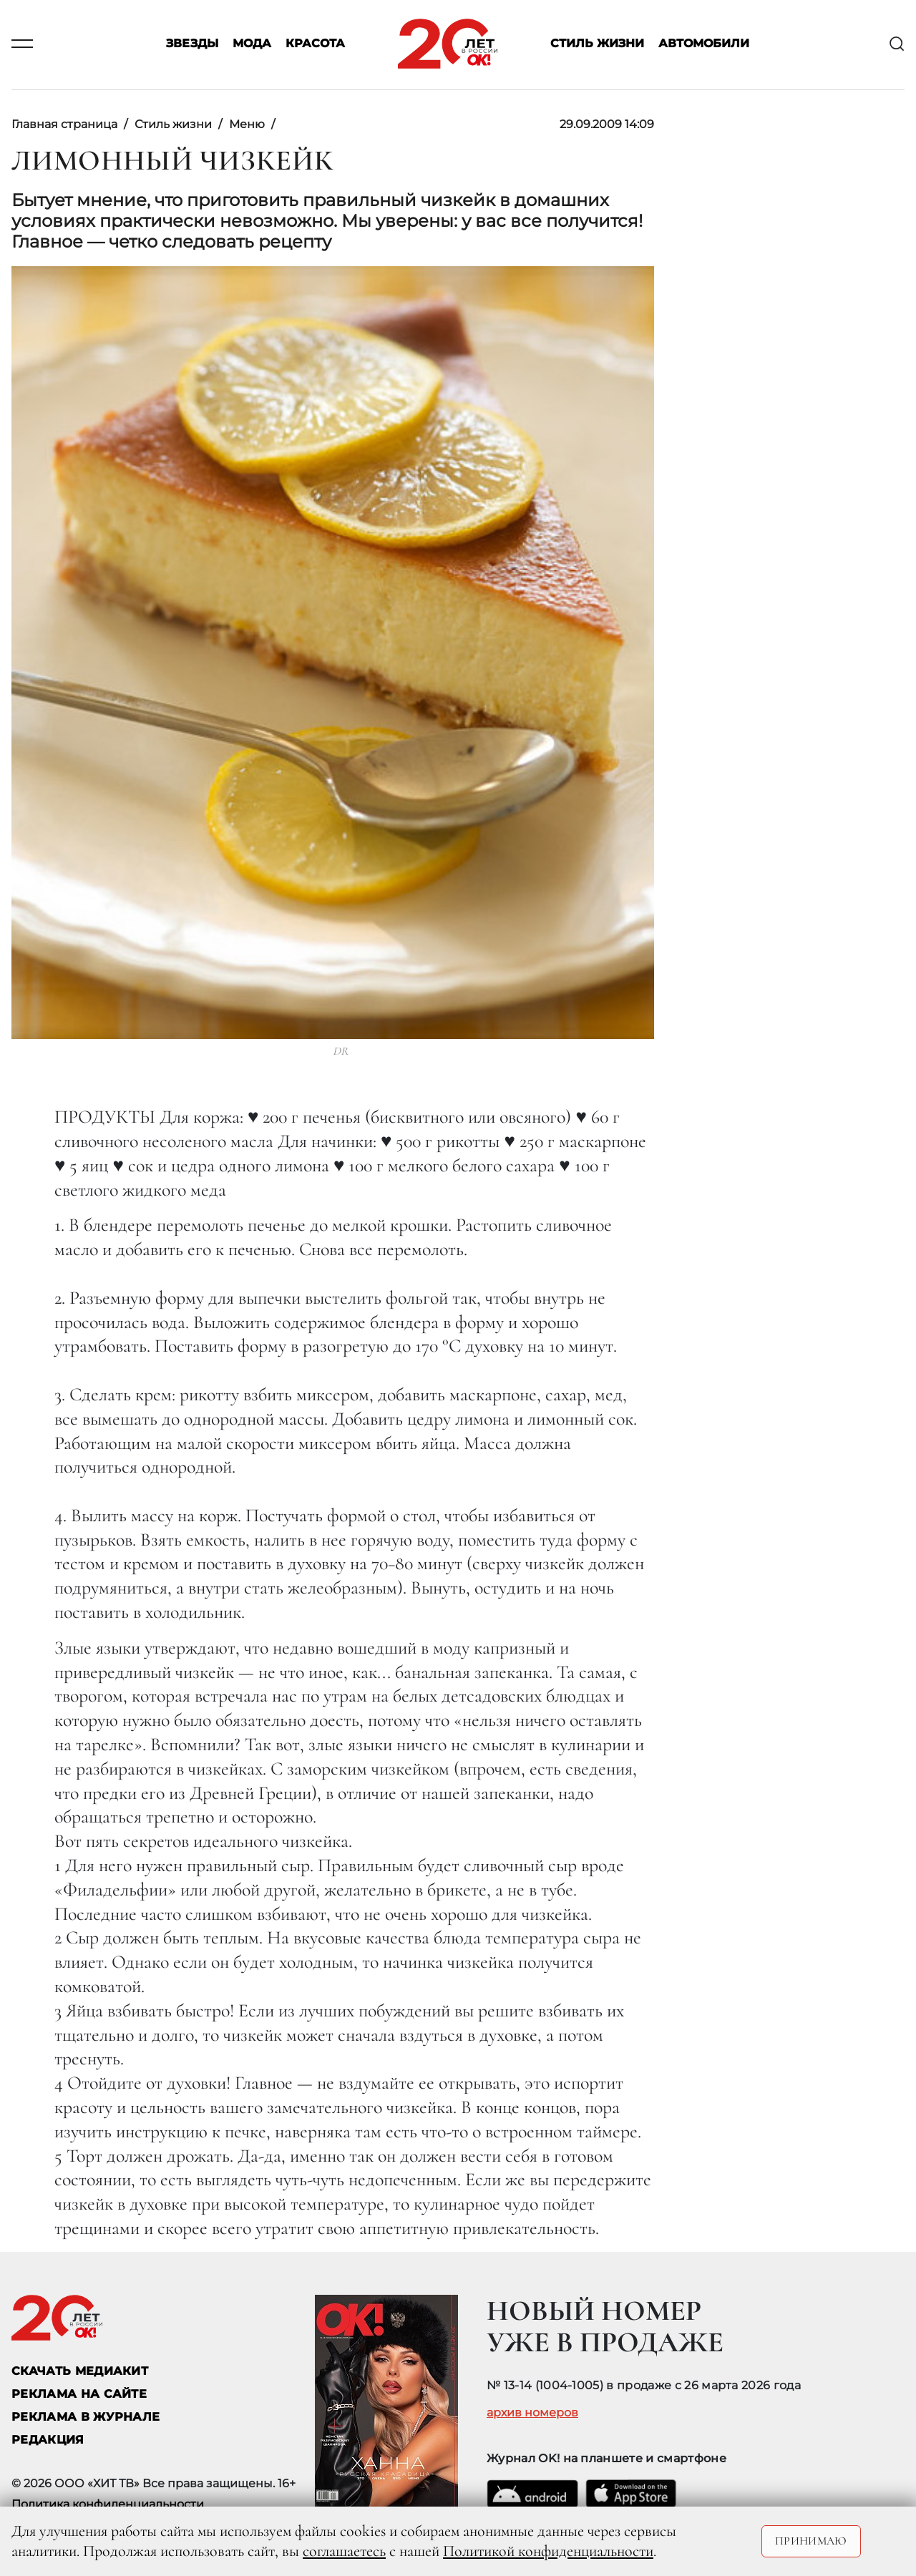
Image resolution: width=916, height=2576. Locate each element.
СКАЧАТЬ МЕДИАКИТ (79, 2371)
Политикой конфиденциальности (548, 2551)
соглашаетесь (344, 2551)
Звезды (192, 44)
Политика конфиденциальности (107, 2504)
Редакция (47, 2439)
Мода (252, 44)
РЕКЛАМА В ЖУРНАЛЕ (85, 2417)
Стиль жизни (597, 44)
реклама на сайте (79, 2394)
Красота (315, 44)
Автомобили (703, 44)
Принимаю (811, 2541)
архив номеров (532, 2412)
